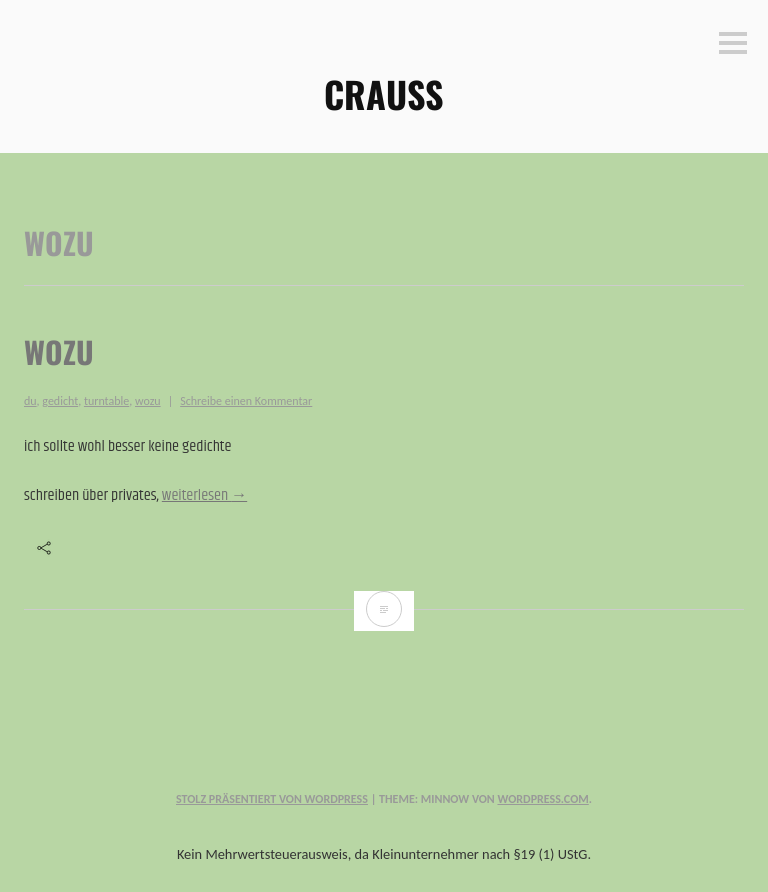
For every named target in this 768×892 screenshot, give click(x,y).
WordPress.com (542, 799)
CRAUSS (384, 93)
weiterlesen (204, 495)
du (30, 401)
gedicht (60, 401)
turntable (106, 401)
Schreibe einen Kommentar (246, 401)
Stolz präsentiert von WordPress (272, 799)
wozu (59, 351)
